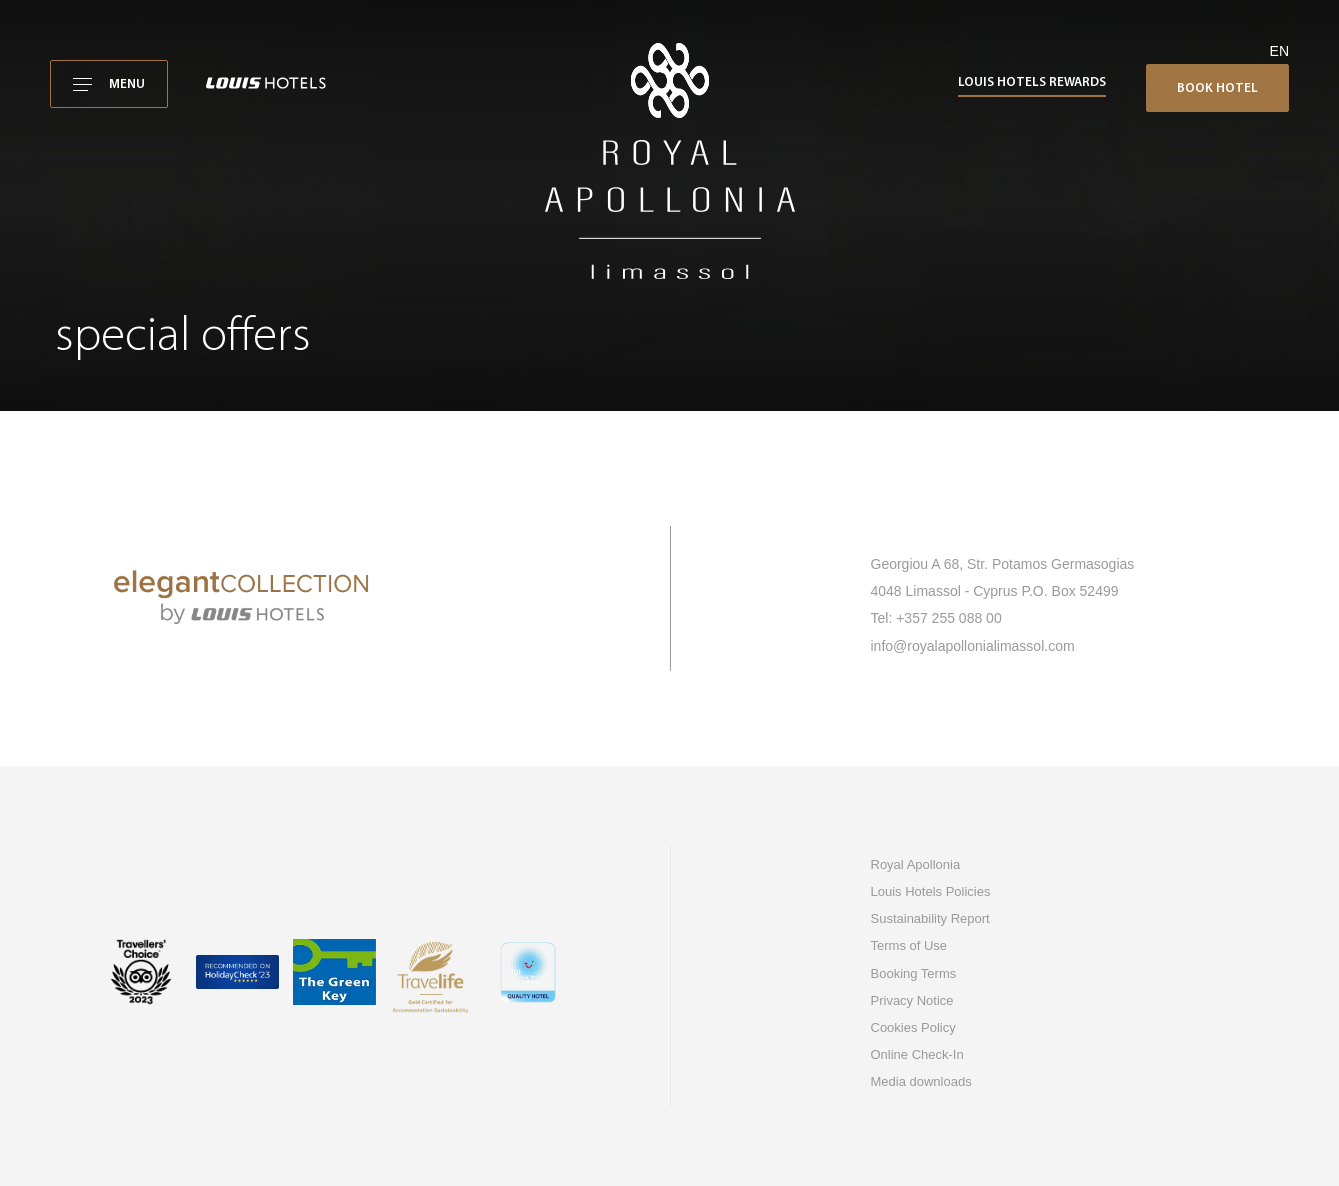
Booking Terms (914, 973)
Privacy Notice (912, 1000)
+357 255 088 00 (949, 618)
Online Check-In (917, 1054)
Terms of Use (909, 945)
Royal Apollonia (916, 864)
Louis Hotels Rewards (1032, 82)
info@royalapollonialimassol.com (973, 646)
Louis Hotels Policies (931, 891)
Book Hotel (1217, 88)
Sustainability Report (930, 918)
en (1279, 51)
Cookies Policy (913, 1027)
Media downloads (921, 1081)
